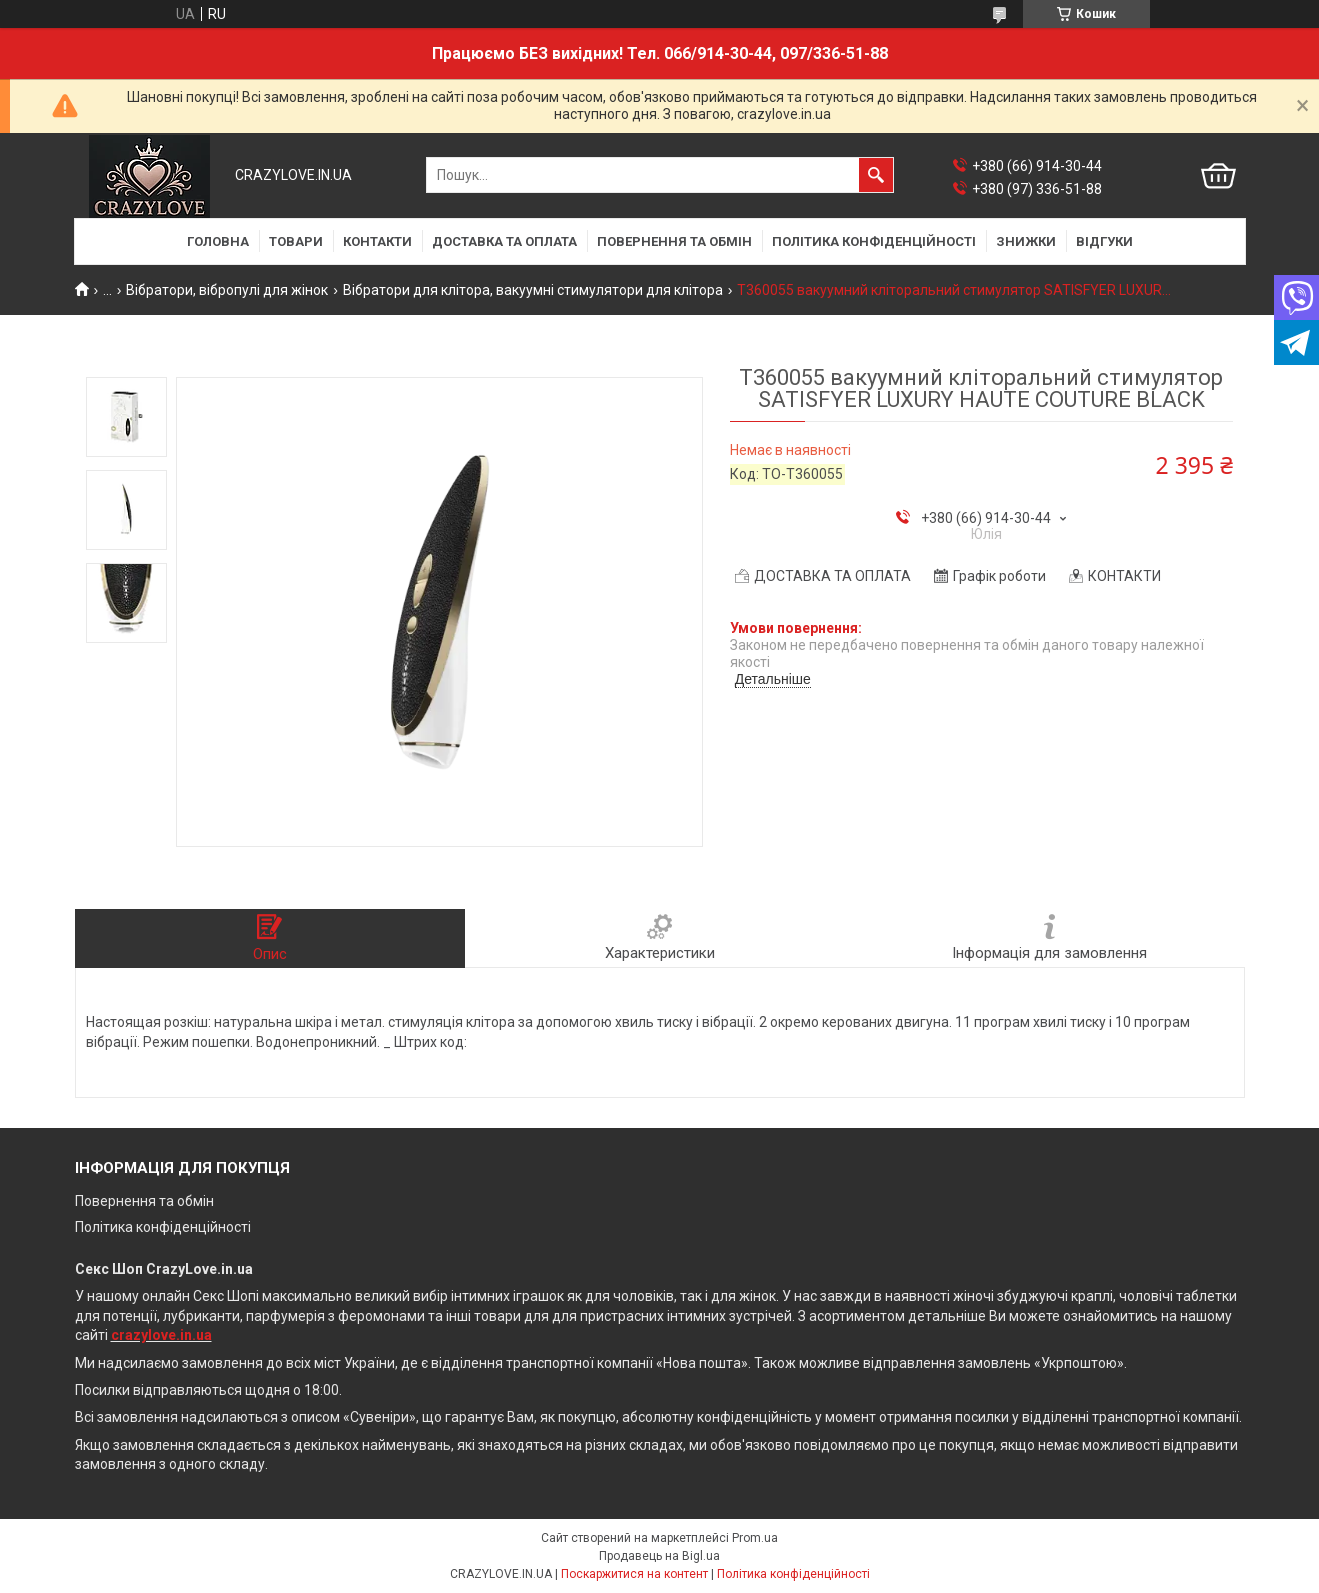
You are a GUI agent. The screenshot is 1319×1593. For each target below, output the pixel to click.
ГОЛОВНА (218, 241)
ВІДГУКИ (1104, 241)
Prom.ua (755, 1538)
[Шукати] (876, 175)
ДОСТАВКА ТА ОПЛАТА (504, 241)
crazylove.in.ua (161, 1335)
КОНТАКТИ (377, 241)
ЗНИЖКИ (1026, 241)
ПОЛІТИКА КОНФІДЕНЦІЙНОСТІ (874, 241)
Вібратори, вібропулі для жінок (227, 290)
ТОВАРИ (296, 241)
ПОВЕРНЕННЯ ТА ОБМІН (674, 241)
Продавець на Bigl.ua (659, 1556)
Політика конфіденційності (163, 1227)
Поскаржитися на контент (634, 1574)
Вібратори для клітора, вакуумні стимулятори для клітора (533, 290)
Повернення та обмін (144, 1201)
